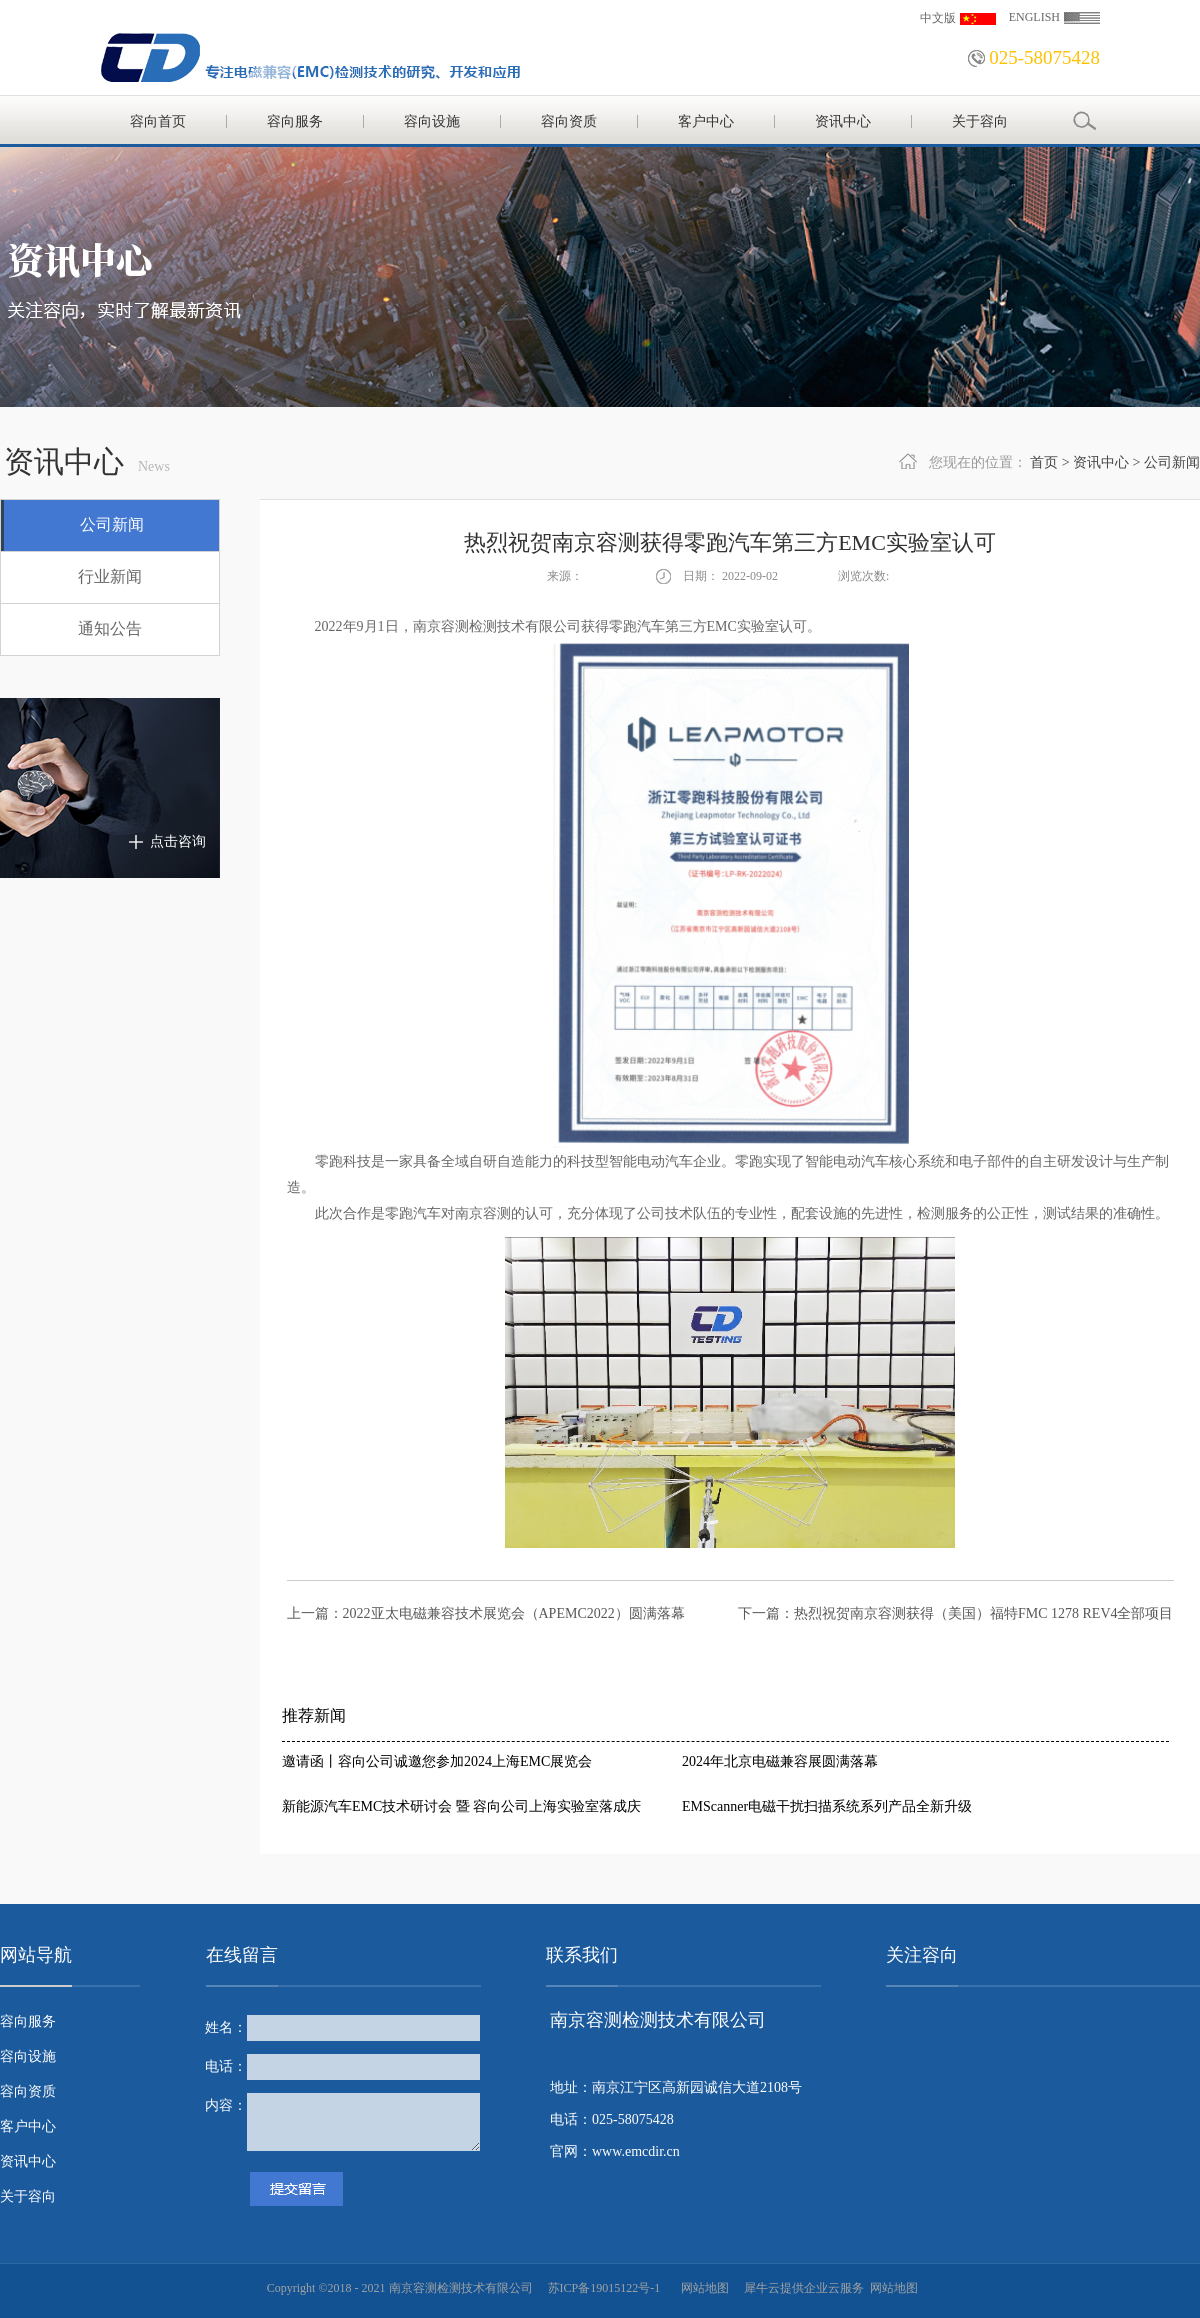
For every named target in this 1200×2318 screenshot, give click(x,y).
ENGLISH (1034, 17)
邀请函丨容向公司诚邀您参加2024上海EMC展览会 (437, 1761)
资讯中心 (1101, 462)
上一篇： (486, 1613)
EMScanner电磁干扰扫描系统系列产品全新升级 (827, 1806)
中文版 (938, 18)
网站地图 (702, 2288)
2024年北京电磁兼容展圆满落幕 (780, 1761)
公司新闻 (1172, 462)
